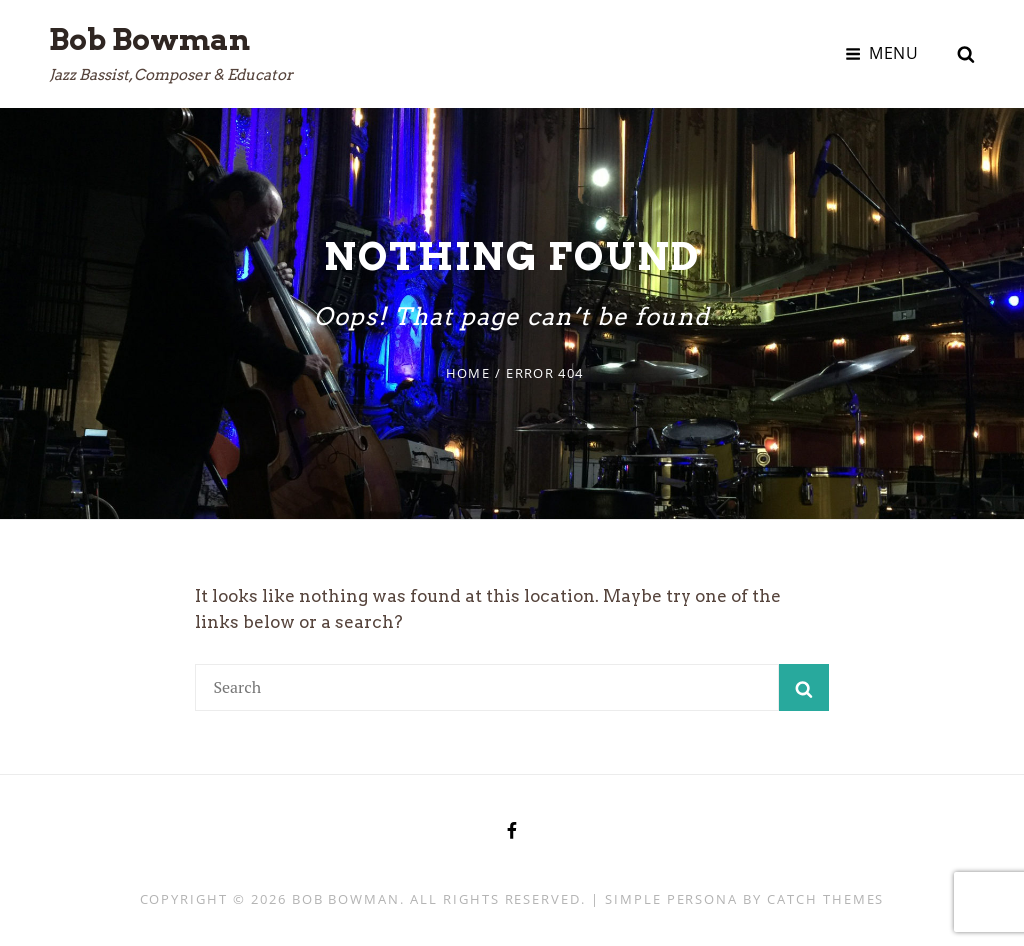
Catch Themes (825, 899)
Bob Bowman (149, 39)
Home (468, 373)
